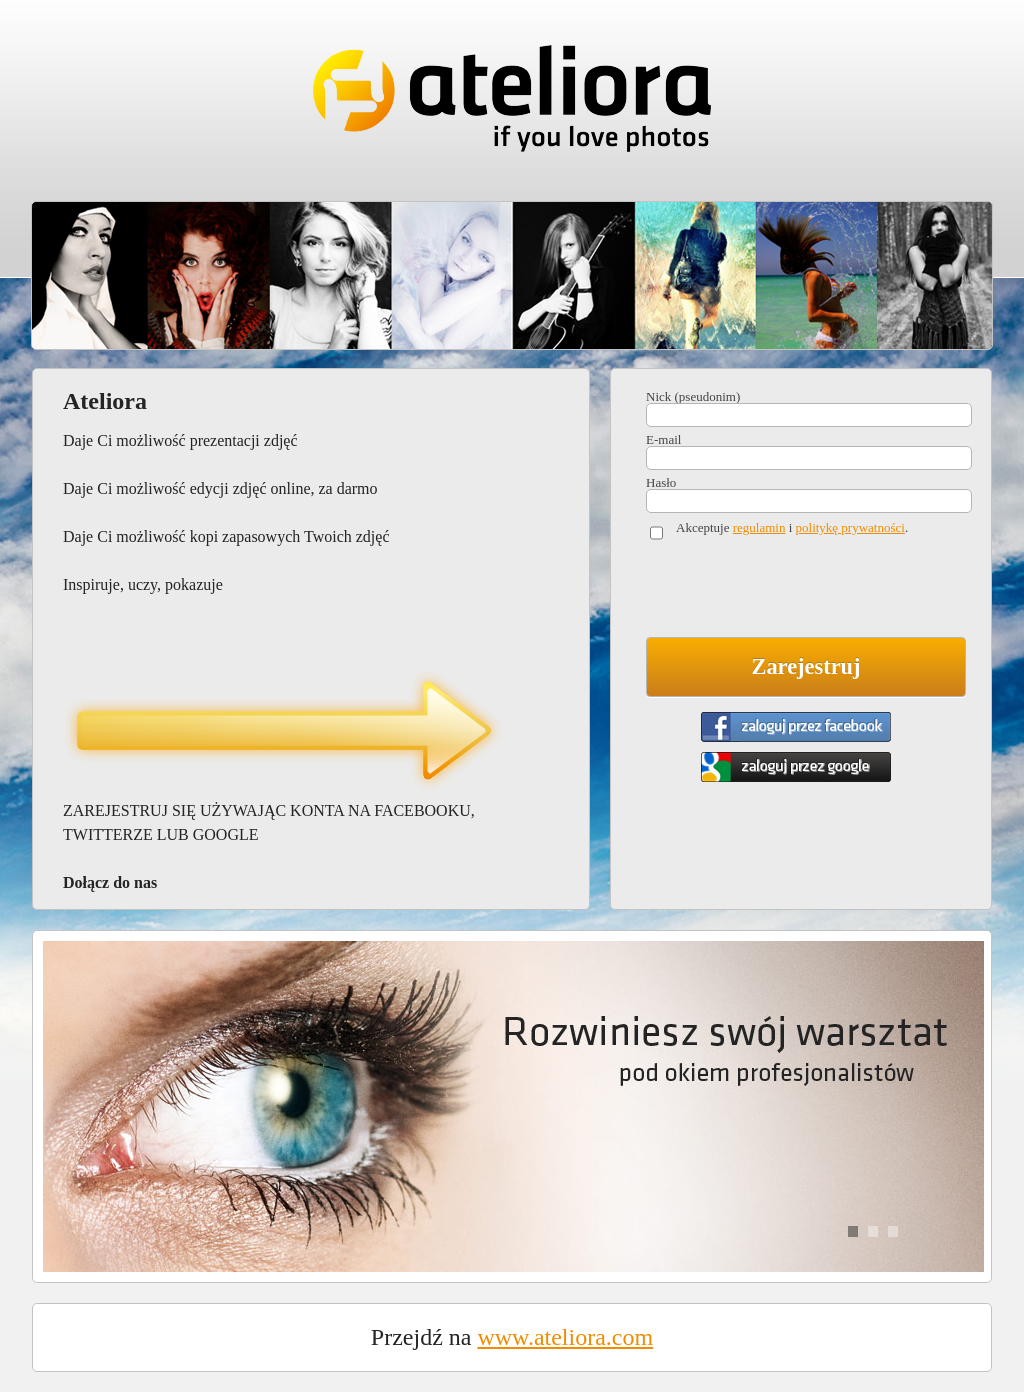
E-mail (663, 439)
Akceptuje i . (792, 527)
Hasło (661, 482)
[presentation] (798, 593)
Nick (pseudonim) (693, 396)
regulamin (759, 527)
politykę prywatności (850, 527)
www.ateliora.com (565, 1337)
